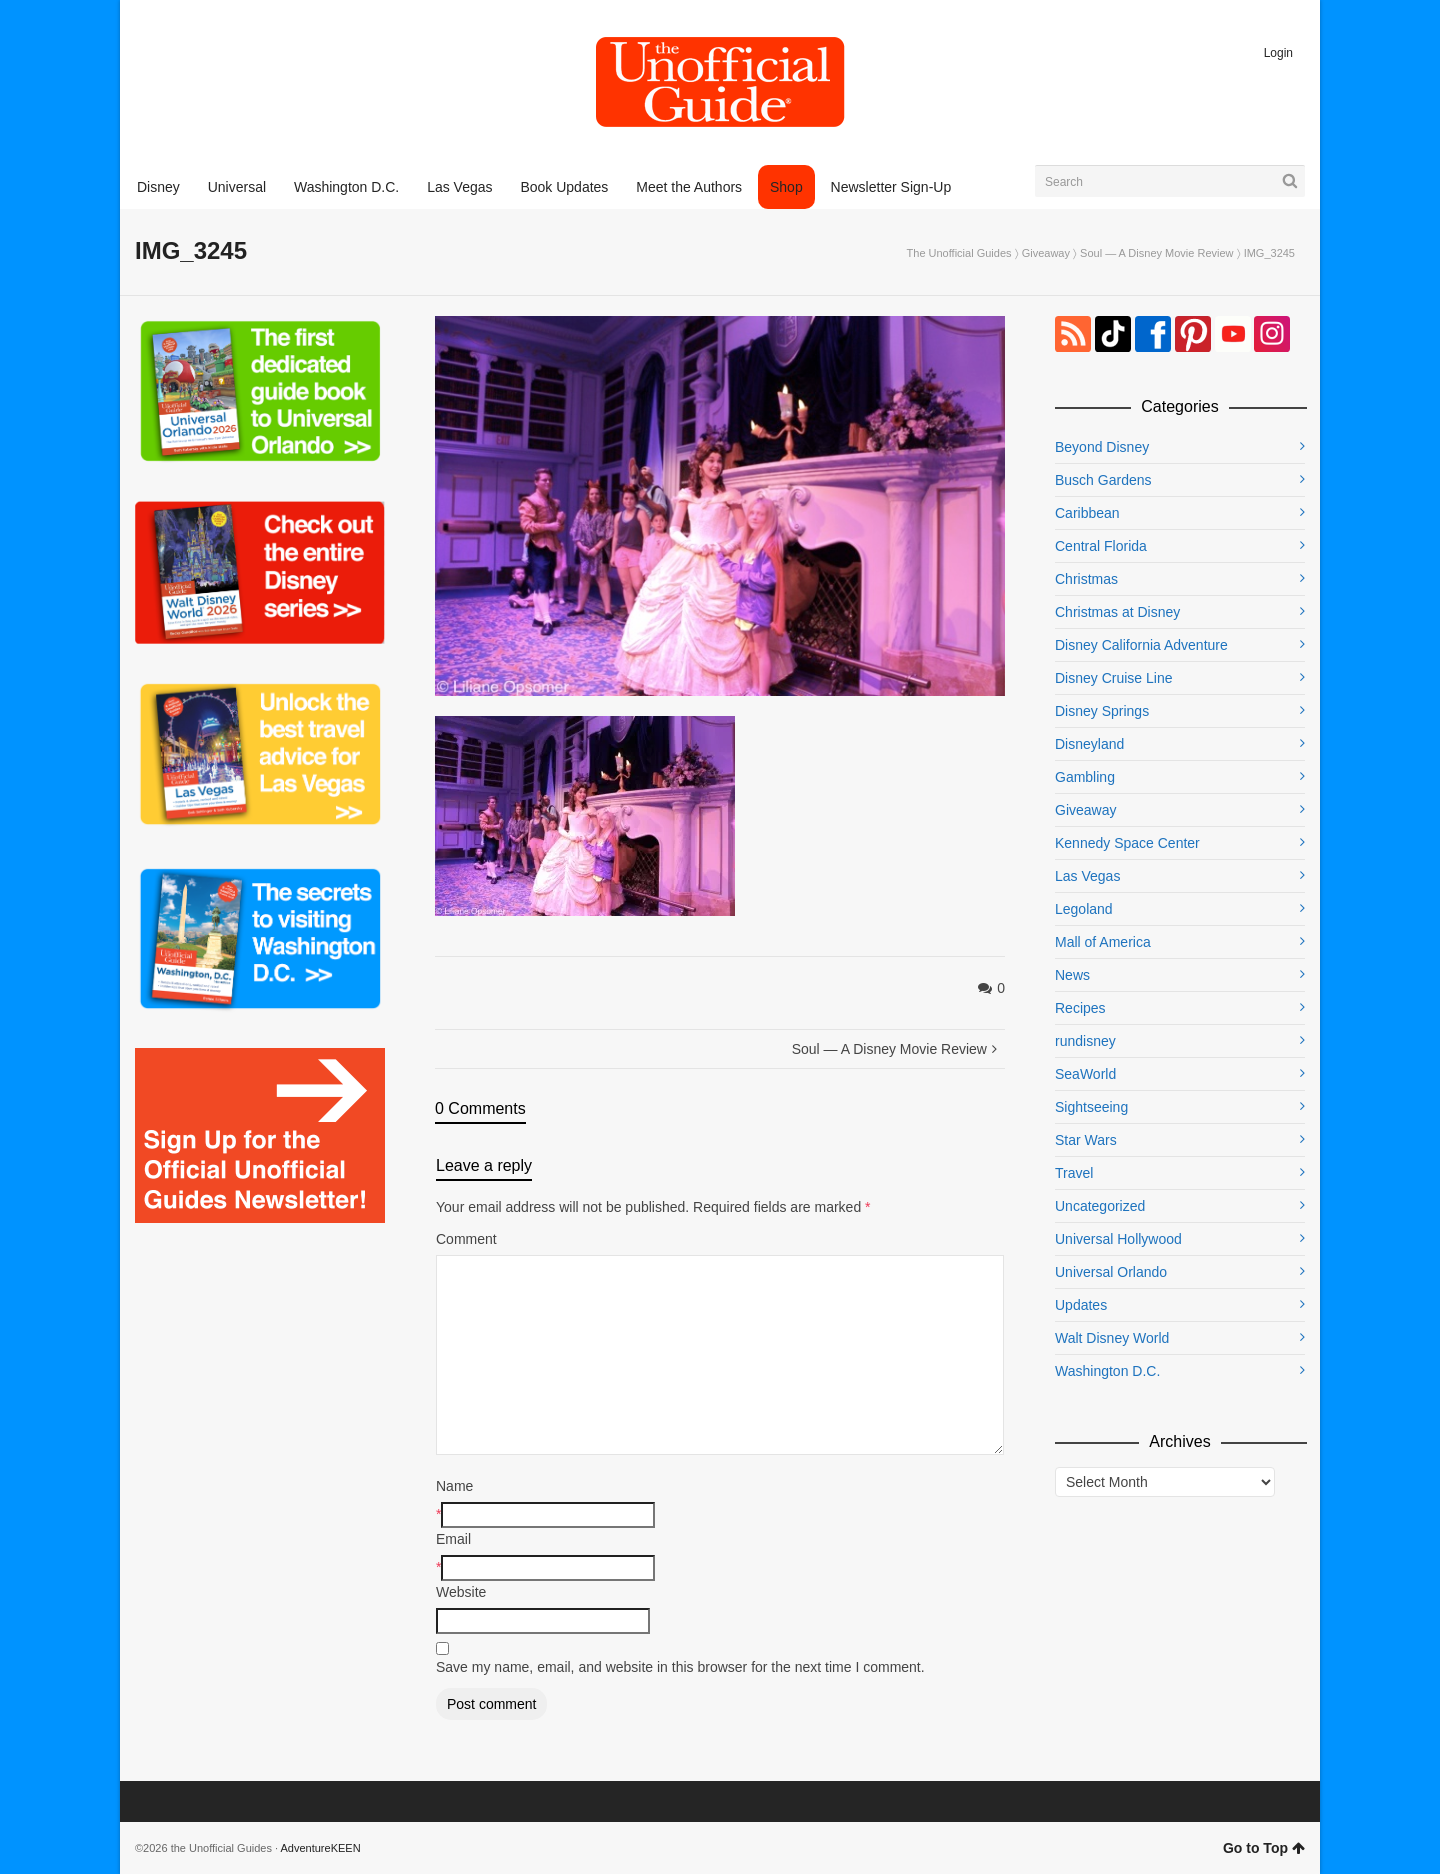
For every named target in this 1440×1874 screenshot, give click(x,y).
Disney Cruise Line (1114, 678)
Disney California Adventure (1141, 645)
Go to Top (1264, 1848)
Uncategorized (1100, 1206)
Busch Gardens (1103, 480)
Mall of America (1103, 942)
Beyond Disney (1102, 447)
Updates (1081, 1305)
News (1072, 975)
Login (1278, 53)
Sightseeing (1091, 1107)
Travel (1074, 1173)
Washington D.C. (1107, 1371)
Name (454, 1486)
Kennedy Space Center (1127, 843)
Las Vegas (1087, 876)
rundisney (1085, 1041)
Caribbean (1087, 513)
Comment (466, 1239)
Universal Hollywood (1118, 1239)
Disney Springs (1102, 711)
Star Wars (1086, 1140)
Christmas (1086, 579)
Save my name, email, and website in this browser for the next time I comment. (680, 1667)
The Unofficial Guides (959, 253)
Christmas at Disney (1117, 612)
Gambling (1085, 777)
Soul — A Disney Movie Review (1156, 253)
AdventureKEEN (321, 1848)
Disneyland (1089, 744)
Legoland (1084, 909)
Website (461, 1592)
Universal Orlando (1111, 1272)
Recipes (1080, 1008)
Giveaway (1046, 253)
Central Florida (1101, 546)
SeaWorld (1085, 1074)
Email (453, 1539)
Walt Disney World (1112, 1338)
